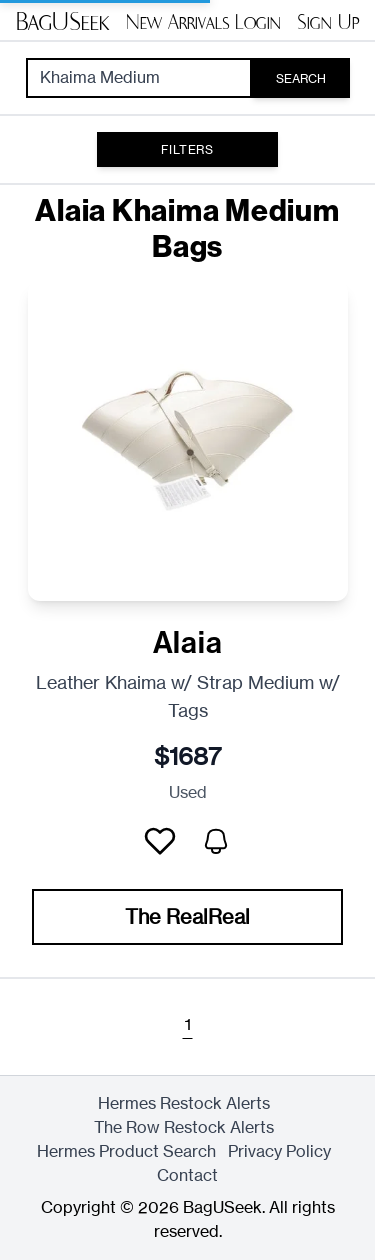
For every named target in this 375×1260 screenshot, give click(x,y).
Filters (187, 149)
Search (301, 78)
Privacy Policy (279, 1151)
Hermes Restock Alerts (184, 1103)
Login (258, 22)
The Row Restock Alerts (184, 1127)
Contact (187, 1175)
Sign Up (328, 22)
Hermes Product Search (126, 1151)
